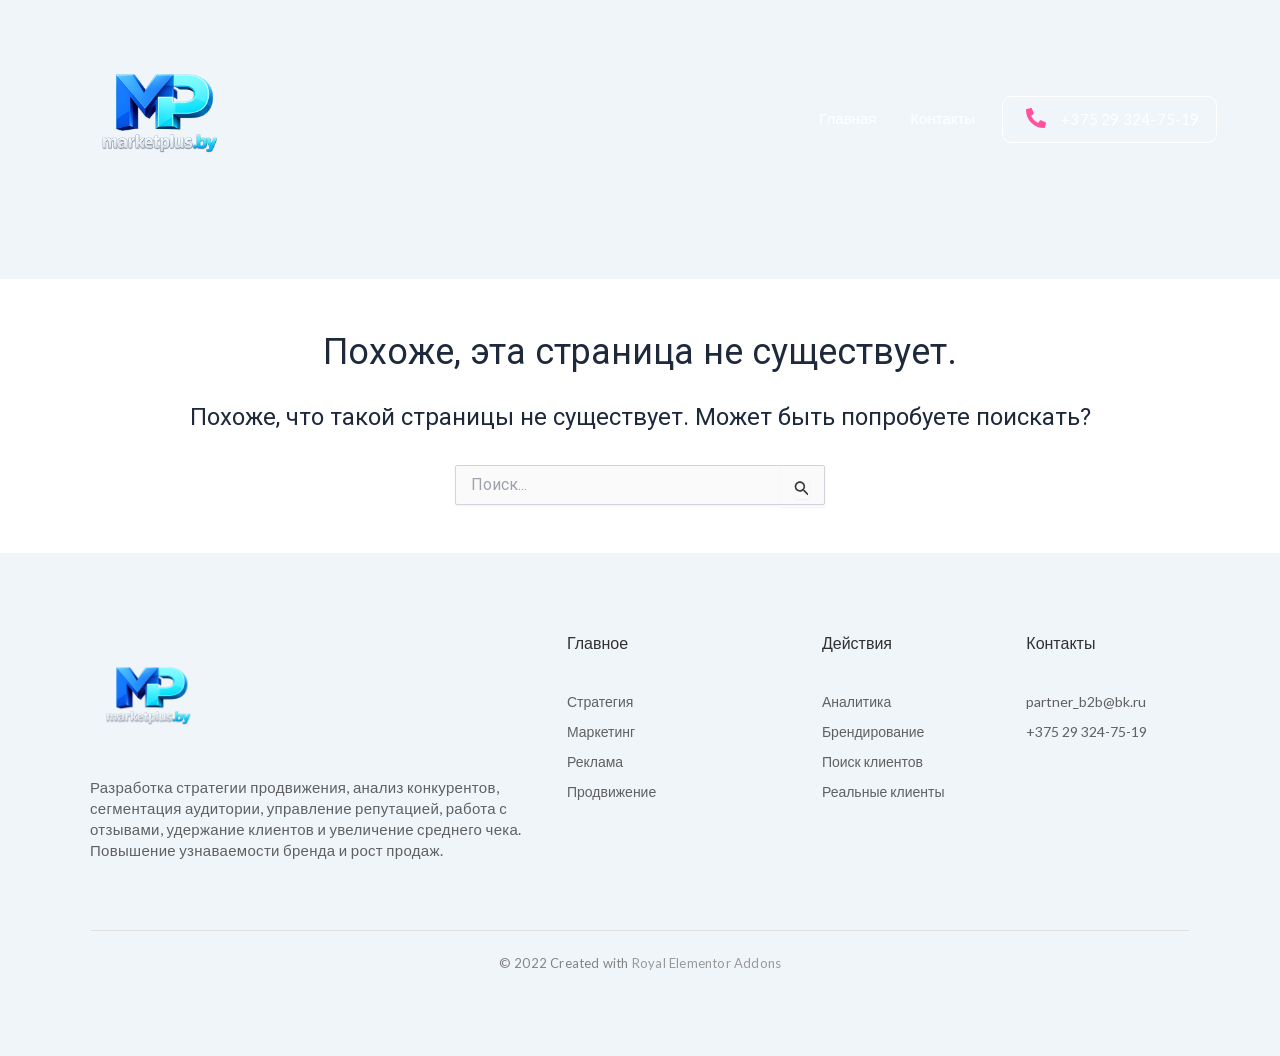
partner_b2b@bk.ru (1086, 701)
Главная (847, 118)
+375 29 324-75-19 (1086, 731)
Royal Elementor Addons (706, 963)
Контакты (942, 118)
